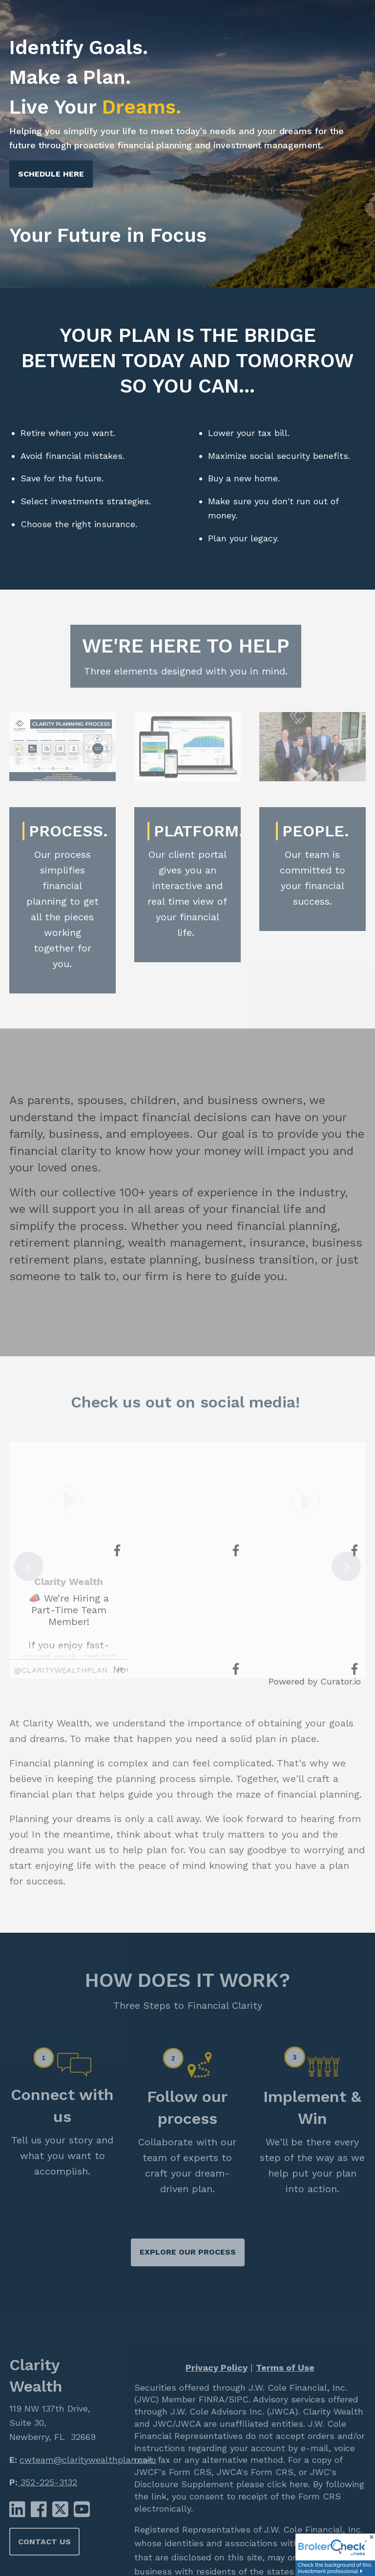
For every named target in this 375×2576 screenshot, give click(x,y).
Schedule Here (51, 173)
